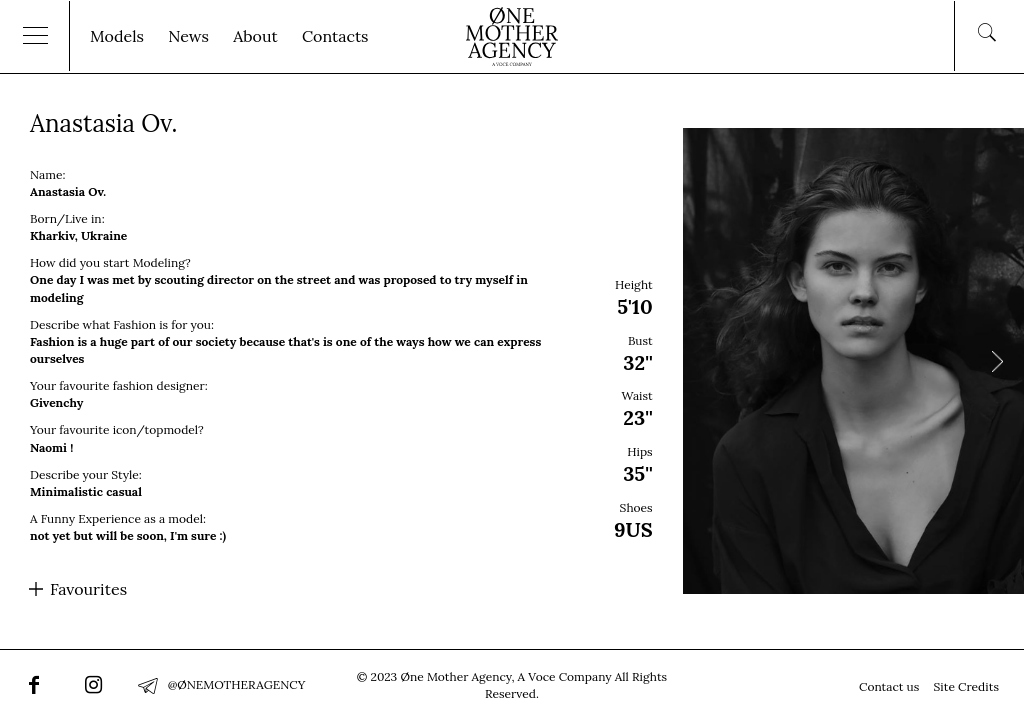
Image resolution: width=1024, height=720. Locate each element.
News (188, 36)
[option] (512, 361)
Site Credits (966, 686)
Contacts (335, 36)
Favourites (88, 589)
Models (117, 36)
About (255, 36)
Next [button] (996, 361)
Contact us (889, 686)
